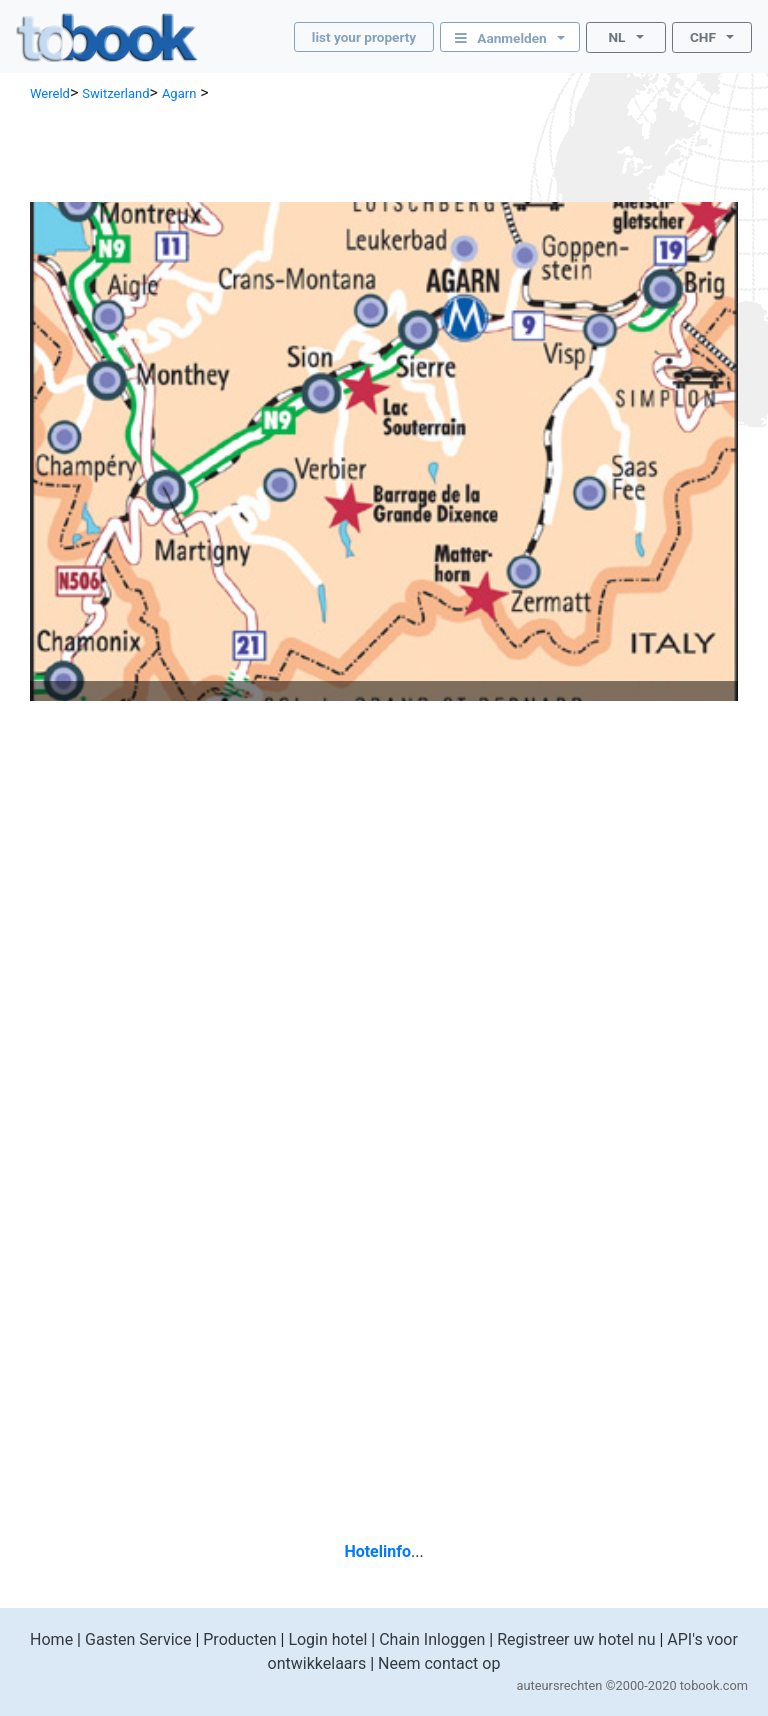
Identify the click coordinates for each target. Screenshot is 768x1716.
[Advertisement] (384, 150)
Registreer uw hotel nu (576, 1639)
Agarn (179, 93)
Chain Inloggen (432, 1639)
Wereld (50, 93)
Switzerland (115, 93)
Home (51, 1639)
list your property (364, 37)
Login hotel (327, 1639)
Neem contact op (439, 1663)
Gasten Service (138, 1639)
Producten (239, 1639)
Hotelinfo (377, 1551)
